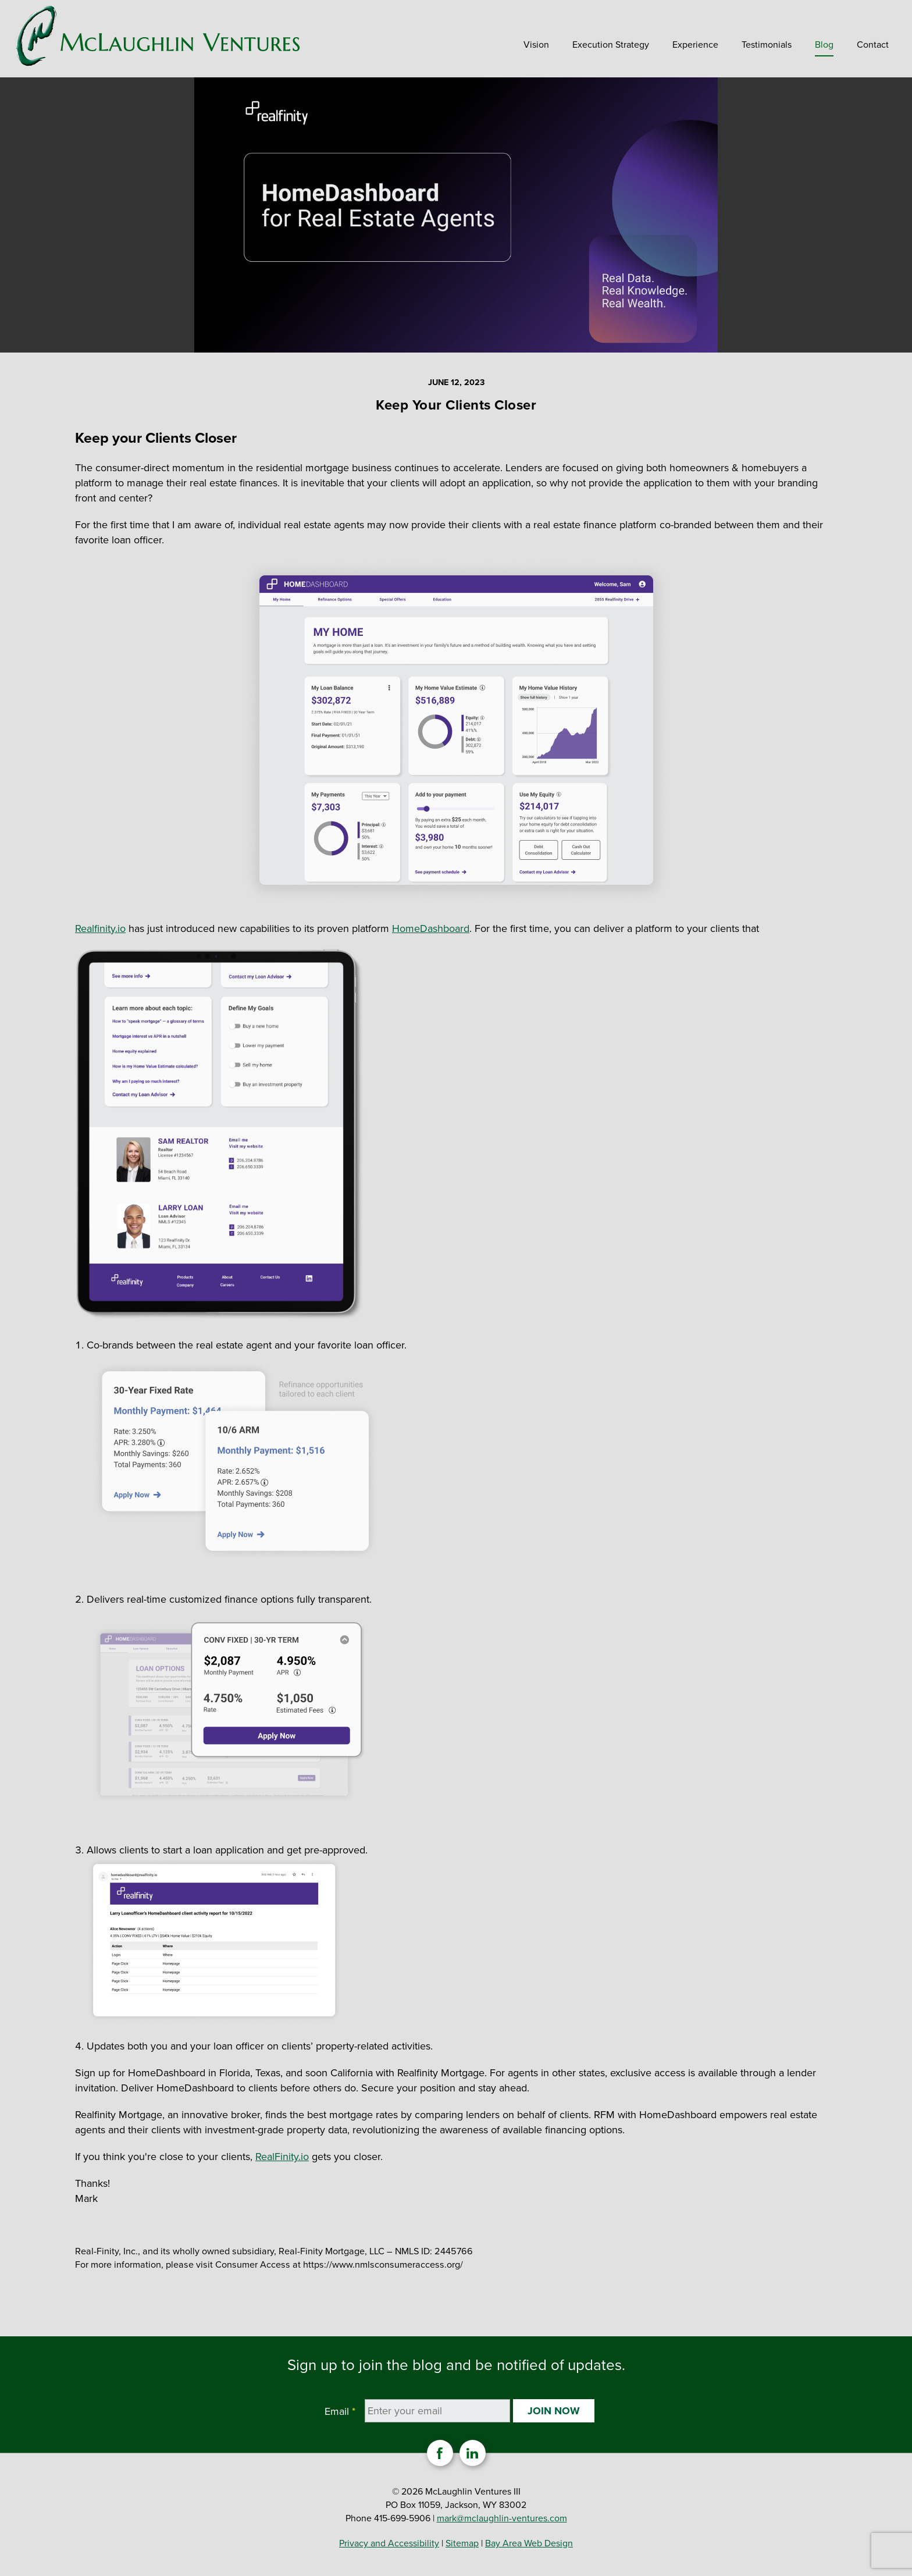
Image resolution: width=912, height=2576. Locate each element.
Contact (873, 44)
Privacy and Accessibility (389, 2543)
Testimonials (767, 44)
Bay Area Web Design (529, 2543)
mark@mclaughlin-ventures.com (502, 2518)
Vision (536, 44)
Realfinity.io (100, 928)
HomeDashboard (430, 928)
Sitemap (462, 2543)
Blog (824, 44)
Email (340, 2411)
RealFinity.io (282, 2156)
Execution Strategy (610, 44)
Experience (695, 44)
